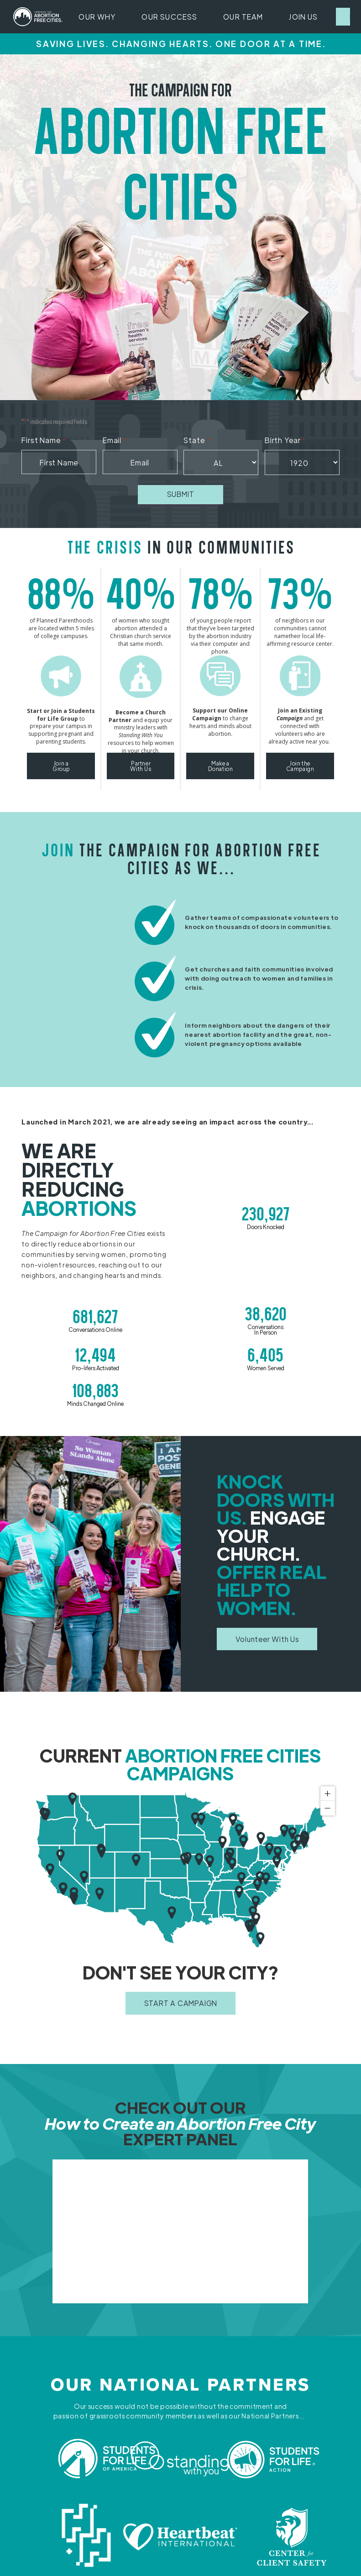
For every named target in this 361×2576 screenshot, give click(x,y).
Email (114, 440)
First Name (43, 440)
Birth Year (285, 440)
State (196, 440)
